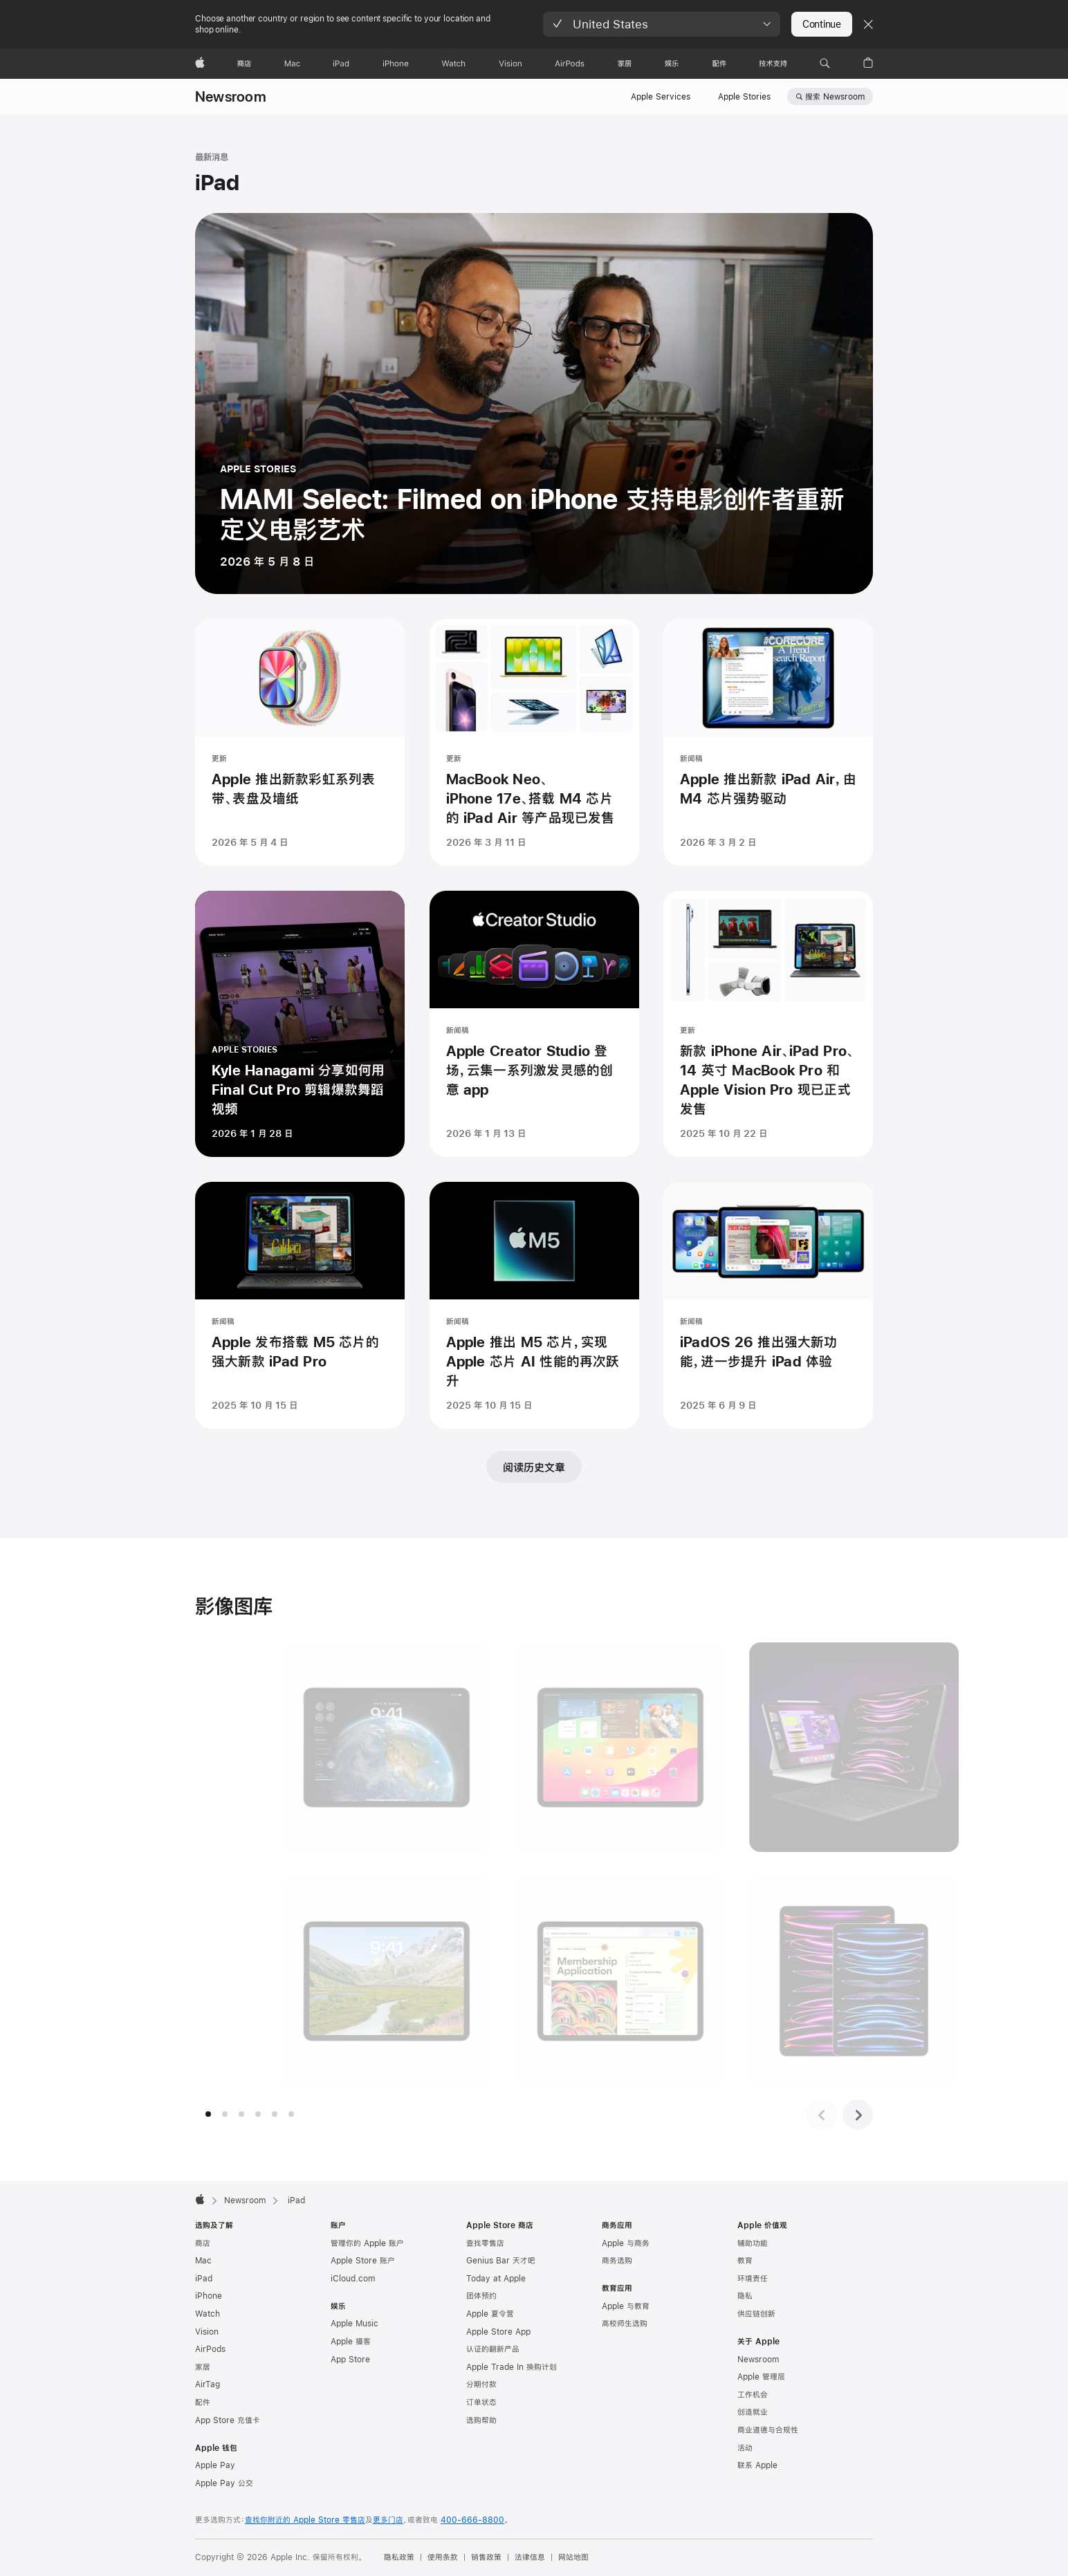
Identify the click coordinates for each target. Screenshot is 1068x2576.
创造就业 (752, 2412)
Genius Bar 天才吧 (500, 2261)
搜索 (835, 97)
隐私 (745, 2296)
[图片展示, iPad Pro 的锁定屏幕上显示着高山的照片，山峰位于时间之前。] (301, 1981)
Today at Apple (496, 2278)
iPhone (208, 2296)
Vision (207, 2332)
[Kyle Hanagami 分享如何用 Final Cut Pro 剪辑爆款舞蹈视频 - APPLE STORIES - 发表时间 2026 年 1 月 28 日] (300, 1024)
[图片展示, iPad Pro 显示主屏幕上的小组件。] (535, 1747)
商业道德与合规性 (767, 2430)
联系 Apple (757, 2465)
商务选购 (617, 2261)
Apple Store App (498, 2332)
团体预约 (481, 2296)
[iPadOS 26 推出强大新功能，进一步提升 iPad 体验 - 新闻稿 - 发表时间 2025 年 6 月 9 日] (768, 1306)
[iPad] (341, 63)
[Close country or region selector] (868, 24)
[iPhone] (395, 63)
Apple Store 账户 (363, 2261)
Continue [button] (821, 24)
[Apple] (200, 63)
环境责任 (752, 2278)
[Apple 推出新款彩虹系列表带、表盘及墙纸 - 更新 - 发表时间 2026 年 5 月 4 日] (300, 743)
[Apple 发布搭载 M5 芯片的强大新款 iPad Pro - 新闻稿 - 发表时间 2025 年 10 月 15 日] (300, 1306)
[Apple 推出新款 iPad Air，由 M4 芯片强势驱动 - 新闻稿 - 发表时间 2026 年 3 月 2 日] (768, 743)
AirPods (210, 2349)
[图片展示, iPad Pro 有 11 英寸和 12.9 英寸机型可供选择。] (769, 1981)
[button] (661, 24)
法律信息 (530, 2557)
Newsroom (230, 96)
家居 (202, 2367)
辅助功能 (752, 2243)
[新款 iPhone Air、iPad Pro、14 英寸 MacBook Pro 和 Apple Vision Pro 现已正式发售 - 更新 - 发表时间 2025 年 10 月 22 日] (768, 1024)
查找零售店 (485, 2243)
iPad (203, 2278)
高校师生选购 (624, 2323)
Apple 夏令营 (490, 2314)
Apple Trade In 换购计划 (511, 2367)
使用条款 (442, 2557)
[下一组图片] (858, 2115)
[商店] (244, 63)
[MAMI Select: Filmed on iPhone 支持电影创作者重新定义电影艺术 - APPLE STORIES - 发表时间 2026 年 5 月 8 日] (534, 403)
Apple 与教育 (626, 2306)
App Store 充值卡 (227, 2420)
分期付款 (481, 2384)
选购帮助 (481, 2420)
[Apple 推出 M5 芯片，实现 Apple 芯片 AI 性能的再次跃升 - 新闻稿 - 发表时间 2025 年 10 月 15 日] (534, 1306)
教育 (745, 2261)
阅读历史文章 (534, 1467)
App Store (350, 2359)
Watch (207, 2314)
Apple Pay (215, 2465)
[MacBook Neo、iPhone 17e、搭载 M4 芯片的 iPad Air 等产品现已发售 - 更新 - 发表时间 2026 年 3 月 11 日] (534, 743)
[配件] (719, 63)
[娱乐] (672, 63)
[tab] (208, 2114)
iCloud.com (353, 2278)
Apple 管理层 (761, 2377)
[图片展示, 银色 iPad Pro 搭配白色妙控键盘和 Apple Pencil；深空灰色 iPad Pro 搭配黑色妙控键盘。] (769, 1747)
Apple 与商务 (626, 2243)
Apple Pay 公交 (224, 2483)
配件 (202, 2402)
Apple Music (354, 2323)
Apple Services (660, 97)
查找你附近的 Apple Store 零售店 (305, 2520)
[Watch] (453, 63)
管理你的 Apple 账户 (367, 2243)
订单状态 (481, 2402)
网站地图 (573, 2557)
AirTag (207, 2384)
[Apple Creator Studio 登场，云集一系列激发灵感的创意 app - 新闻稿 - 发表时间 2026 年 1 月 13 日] (534, 1024)
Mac (203, 2261)
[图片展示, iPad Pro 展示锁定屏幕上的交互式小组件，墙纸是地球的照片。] (301, 1747)
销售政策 (486, 2557)
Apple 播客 (351, 2341)
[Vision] (510, 63)
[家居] (624, 63)
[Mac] (292, 63)
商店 (202, 2243)
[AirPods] (569, 63)
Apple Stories (744, 97)
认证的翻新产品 (492, 2349)
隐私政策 (399, 2557)
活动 (745, 2448)
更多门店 (388, 2520)
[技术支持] (773, 63)
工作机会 (752, 2395)
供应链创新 (756, 2314)
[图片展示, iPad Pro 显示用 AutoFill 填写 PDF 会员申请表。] (535, 1981)
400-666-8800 (472, 2520)
